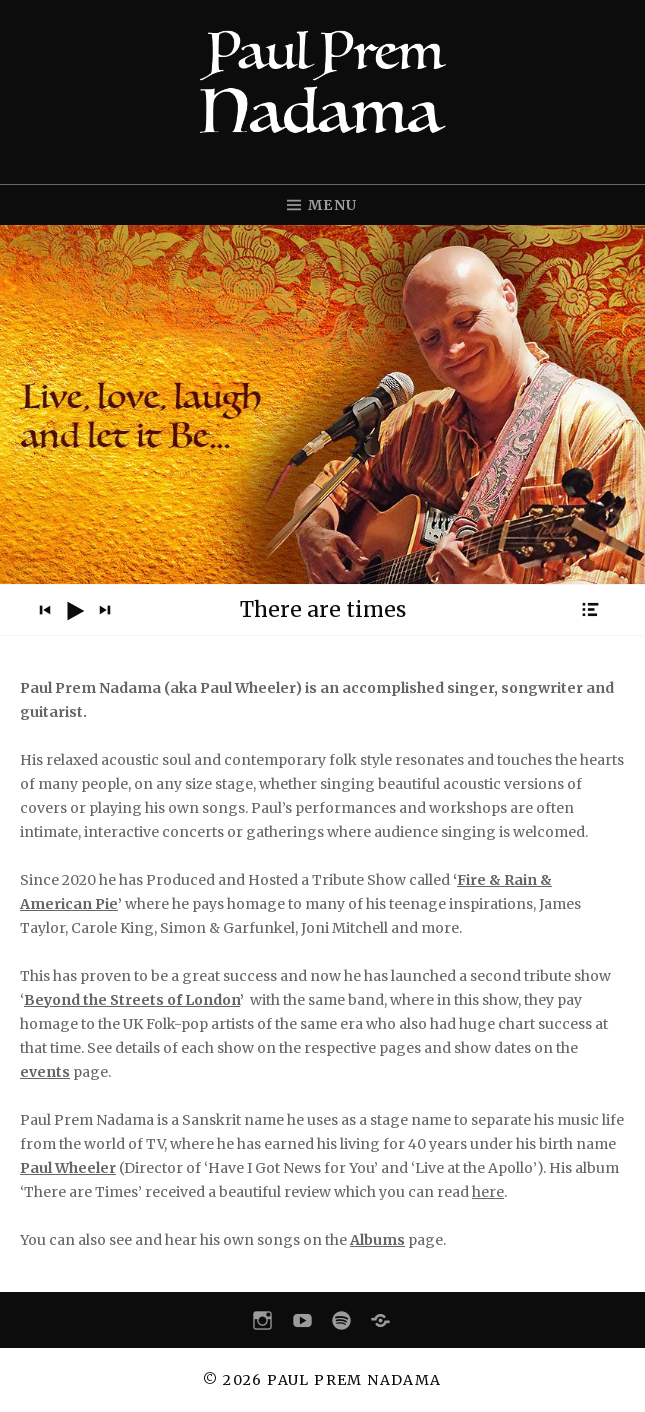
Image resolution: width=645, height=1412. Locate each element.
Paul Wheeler (68, 1168)
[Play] (75, 611)
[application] (322, 610)
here (488, 1192)
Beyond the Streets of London (132, 1000)
